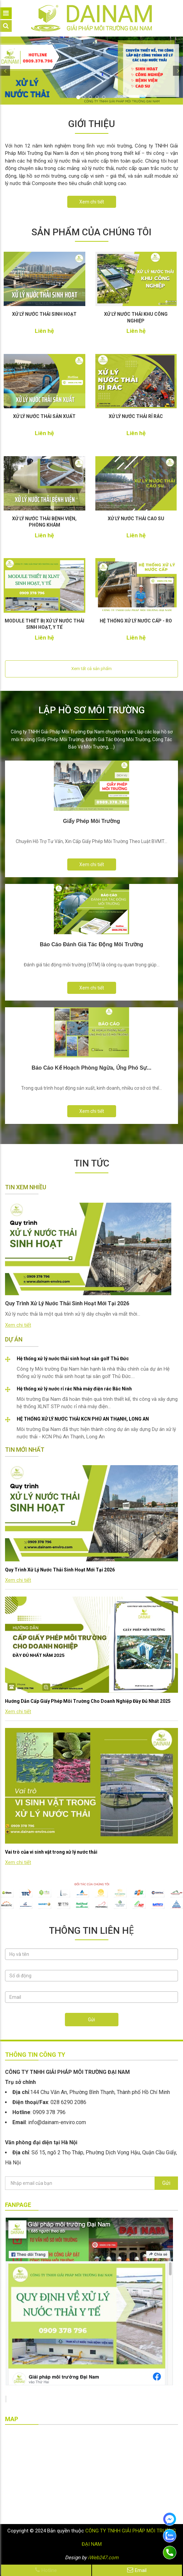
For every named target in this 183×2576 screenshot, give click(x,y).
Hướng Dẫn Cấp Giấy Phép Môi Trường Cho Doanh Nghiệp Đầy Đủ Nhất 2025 (88, 1701)
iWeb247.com (103, 2558)
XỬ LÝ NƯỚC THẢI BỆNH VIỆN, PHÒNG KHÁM (44, 522)
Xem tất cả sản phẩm (91, 668)
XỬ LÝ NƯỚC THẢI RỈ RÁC (136, 416)
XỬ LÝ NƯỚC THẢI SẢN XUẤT (44, 416)
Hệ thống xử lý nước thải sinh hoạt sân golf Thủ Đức (73, 1358)
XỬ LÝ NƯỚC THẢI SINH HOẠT (44, 314)
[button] (5, 71)
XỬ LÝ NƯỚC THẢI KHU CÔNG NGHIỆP (136, 317)
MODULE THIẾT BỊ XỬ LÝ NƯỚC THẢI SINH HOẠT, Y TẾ (44, 624)
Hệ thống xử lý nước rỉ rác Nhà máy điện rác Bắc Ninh (74, 1388)
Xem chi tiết (91, 201)
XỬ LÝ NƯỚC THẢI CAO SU (136, 518)
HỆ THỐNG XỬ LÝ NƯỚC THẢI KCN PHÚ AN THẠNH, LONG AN (83, 1419)
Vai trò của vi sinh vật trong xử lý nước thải (51, 1852)
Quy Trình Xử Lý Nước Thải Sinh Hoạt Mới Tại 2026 (60, 1569)
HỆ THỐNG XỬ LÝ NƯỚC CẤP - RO (136, 620)
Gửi (91, 2019)
